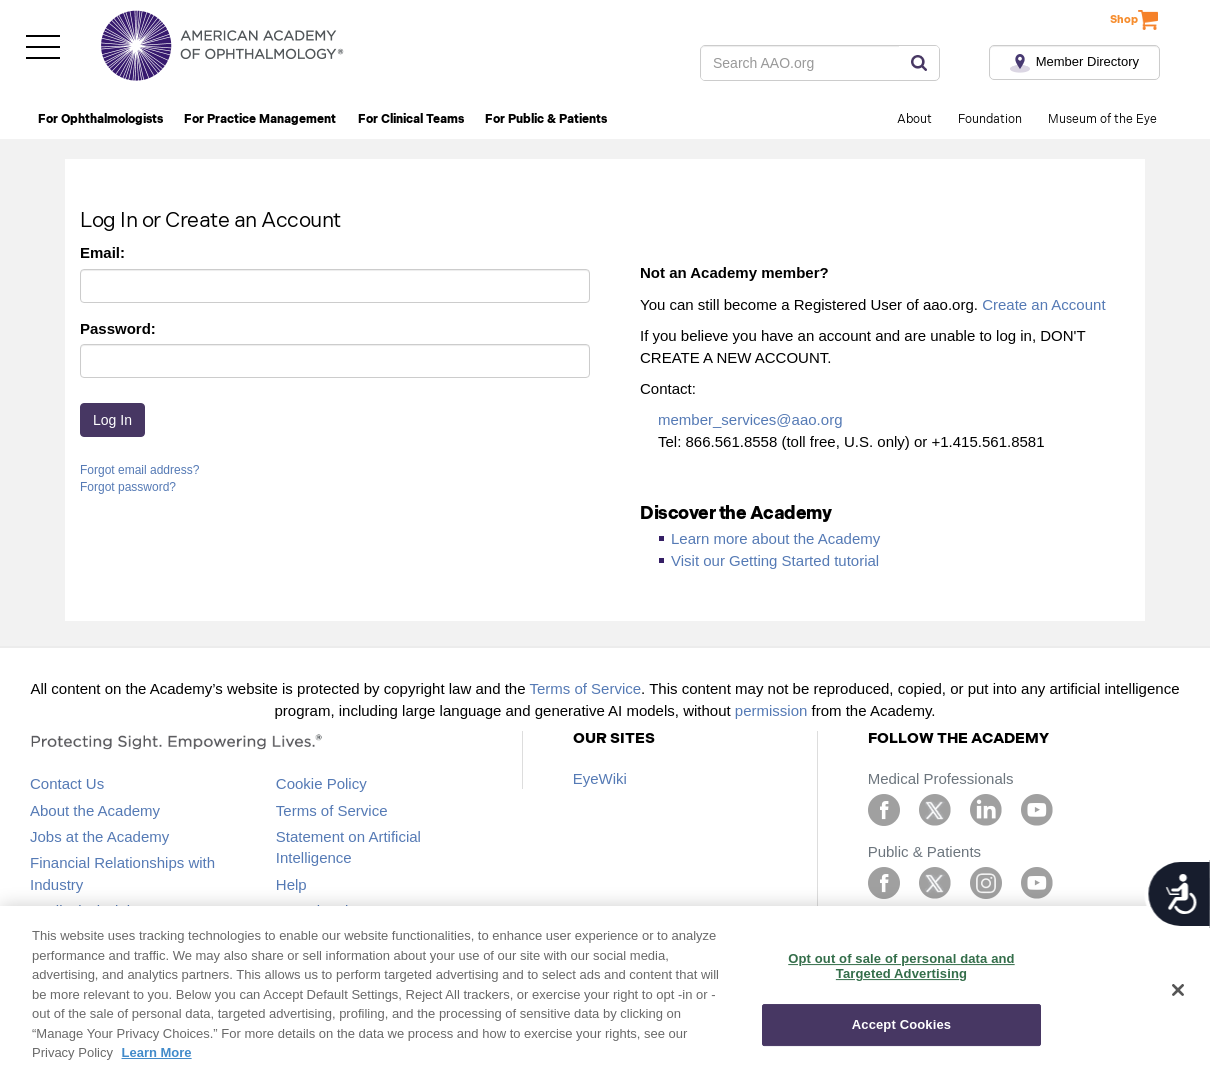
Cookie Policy (321, 783)
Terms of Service (585, 688)
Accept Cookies (901, 1024)
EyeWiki (600, 778)
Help (291, 884)
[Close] (1178, 990)
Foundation (990, 119)
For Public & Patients (546, 119)
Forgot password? (128, 487)
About (914, 119)
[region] (605, 989)
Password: (118, 328)
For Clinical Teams (411, 119)
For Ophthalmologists (100, 119)
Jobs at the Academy (99, 836)
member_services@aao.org (750, 419)
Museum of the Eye (1102, 119)
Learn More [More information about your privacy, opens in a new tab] (157, 1052)
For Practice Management (260, 119)
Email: (102, 252)
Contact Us (67, 783)
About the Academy (95, 810)
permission (771, 710)
